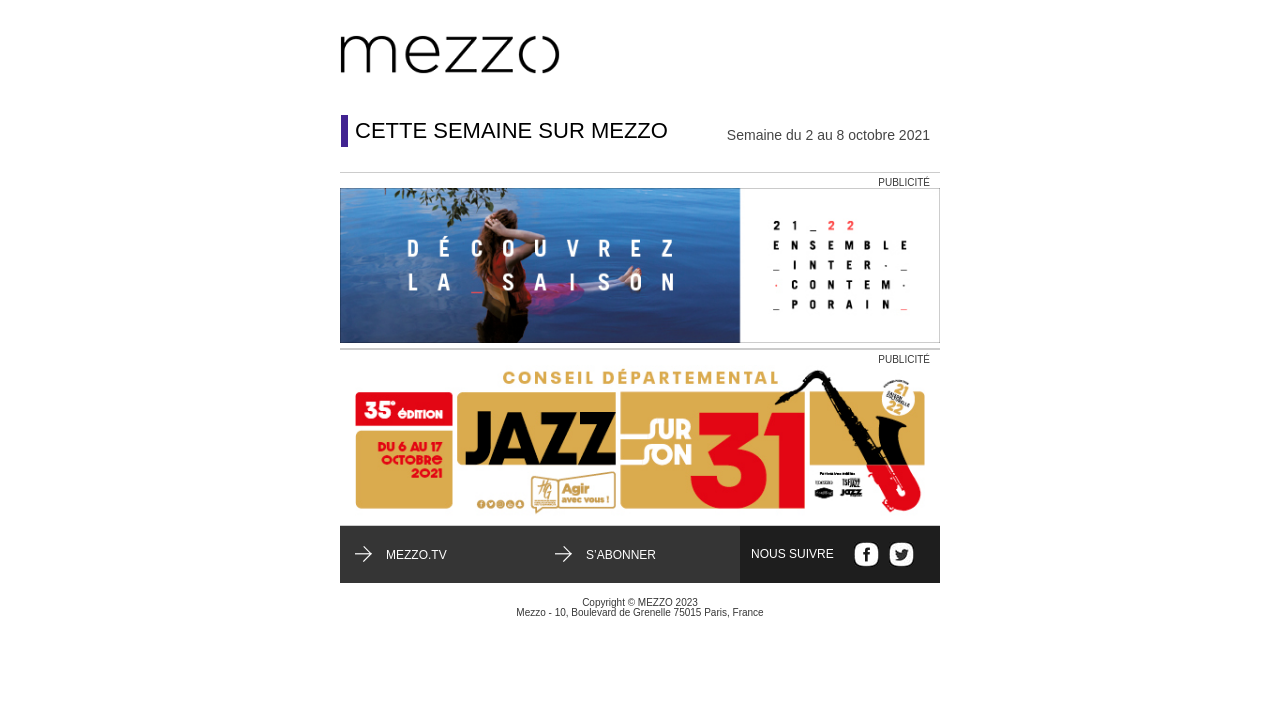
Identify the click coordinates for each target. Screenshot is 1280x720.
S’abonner (621, 555)
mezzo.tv (416, 555)
